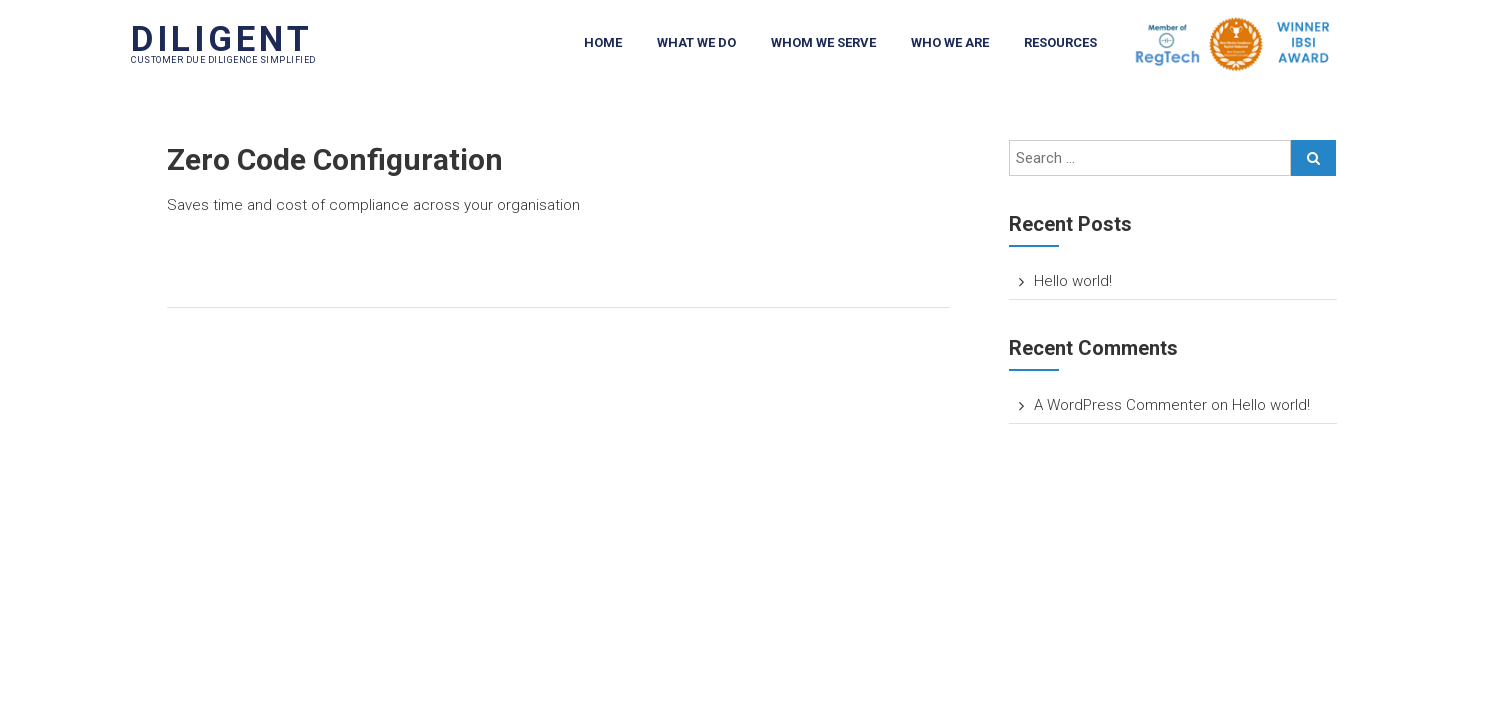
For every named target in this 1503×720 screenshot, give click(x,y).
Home (603, 42)
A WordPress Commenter (1120, 405)
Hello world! (1073, 281)
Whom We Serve (823, 42)
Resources (1060, 42)
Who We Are (950, 42)
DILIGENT (222, 39)
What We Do (696, 42)
